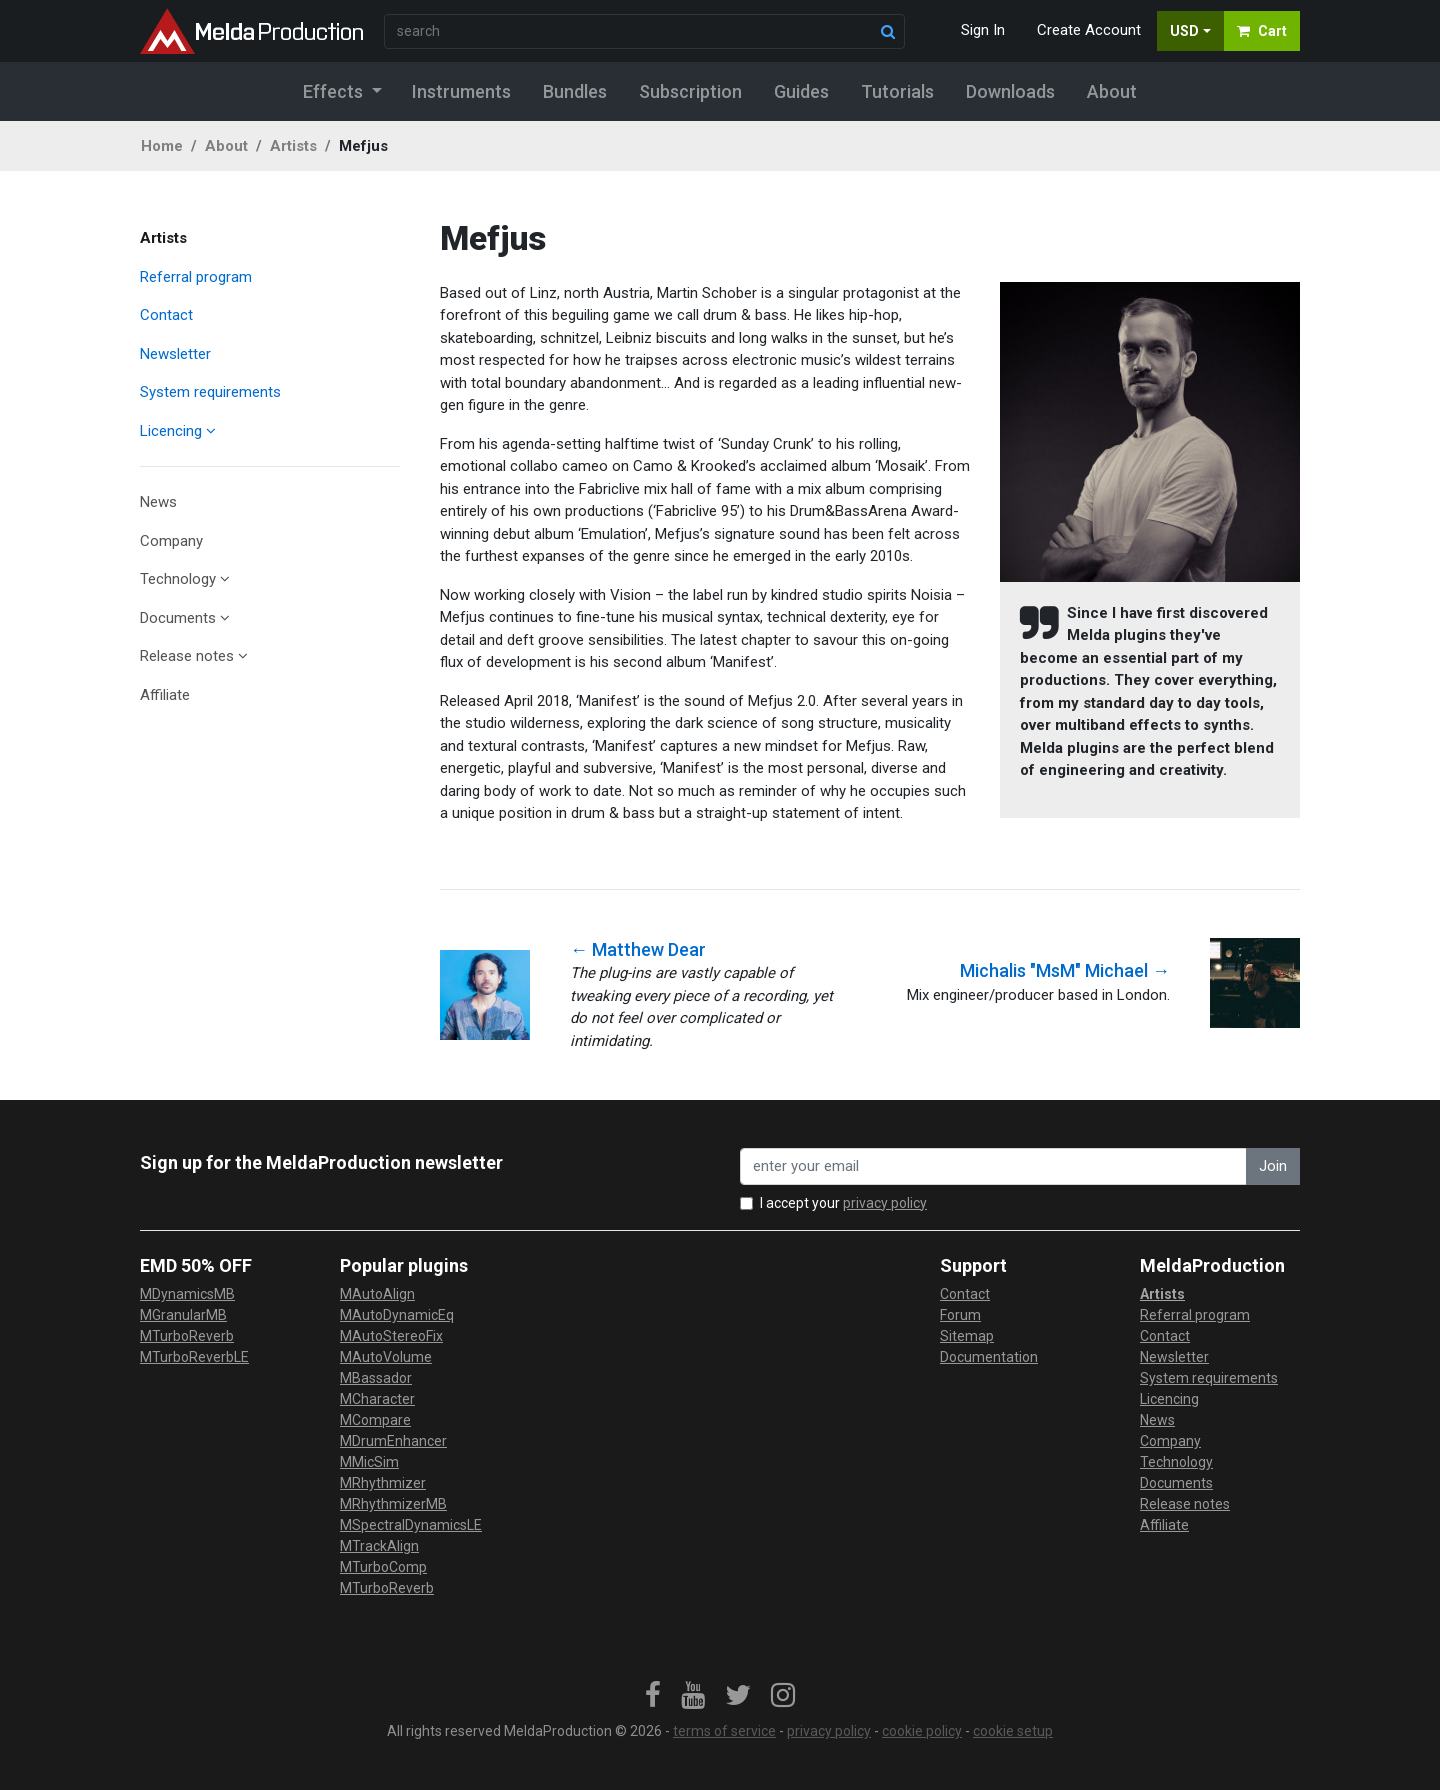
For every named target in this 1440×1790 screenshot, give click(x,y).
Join (1273, 1166)
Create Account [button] (1089, 30)
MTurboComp (383, 1567)
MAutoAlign (377, 1294)
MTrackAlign (379, 1546)
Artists (293, 146)
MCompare (375, 1420)
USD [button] (1184, 31)
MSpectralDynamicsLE (411, 1525)
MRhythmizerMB (393, 1504)
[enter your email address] (993, 1166)
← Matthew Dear (638, 949)
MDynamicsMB (187, 1294)
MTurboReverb (187, 1336)
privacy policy (885, 1203)
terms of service (724, 1731)
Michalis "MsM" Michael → (1065, 970)
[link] (653, 1696)
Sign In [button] (983, 30)
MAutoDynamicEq (397, 1315)
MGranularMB (183, 1315)
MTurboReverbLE (194, 1357)
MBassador (376, 1378)
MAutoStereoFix (391, 1336)
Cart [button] (1262, 31)
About (226, 146)
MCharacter (377, 1399)
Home (162, 146)
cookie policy (922, 1731)
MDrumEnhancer (393, 1441)
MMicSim (369, 1462)
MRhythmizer (383, 1483)
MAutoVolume (386, 1357)
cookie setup (1013, 1731)
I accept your (843, 1203)
